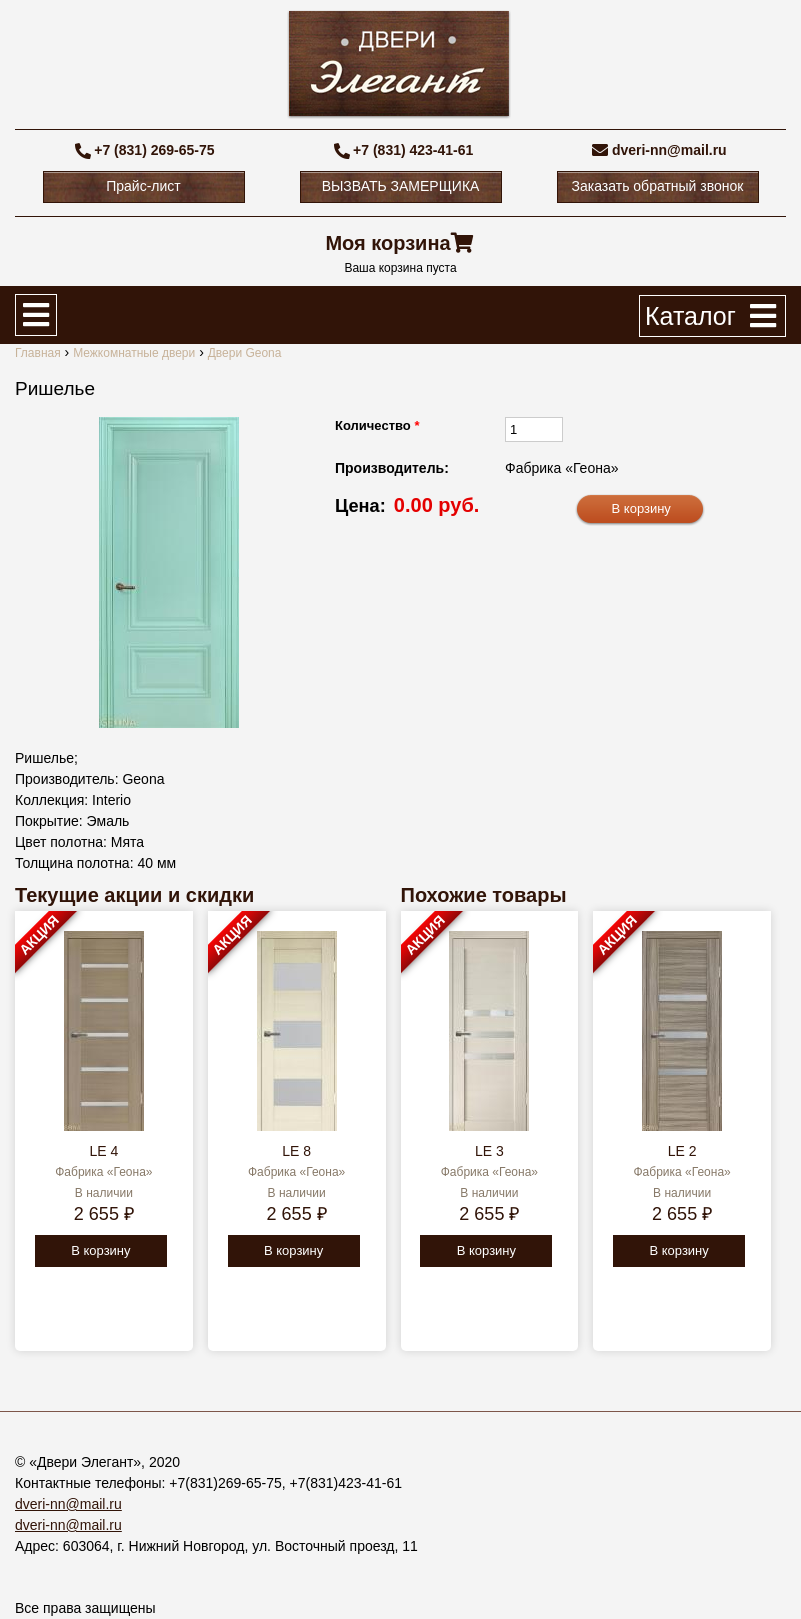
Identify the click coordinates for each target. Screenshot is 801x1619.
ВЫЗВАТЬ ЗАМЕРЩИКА (401, 186)
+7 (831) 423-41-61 (413, 150)
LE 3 (489, 1151)
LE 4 (103, 1151)
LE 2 (682, 1151)
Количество (377, 425)
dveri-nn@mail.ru (669, 150)
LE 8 (296, 1151)
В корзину (100, 1250)
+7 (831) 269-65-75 (154, 150)
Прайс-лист (143, 186)
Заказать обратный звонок (658, 186)
